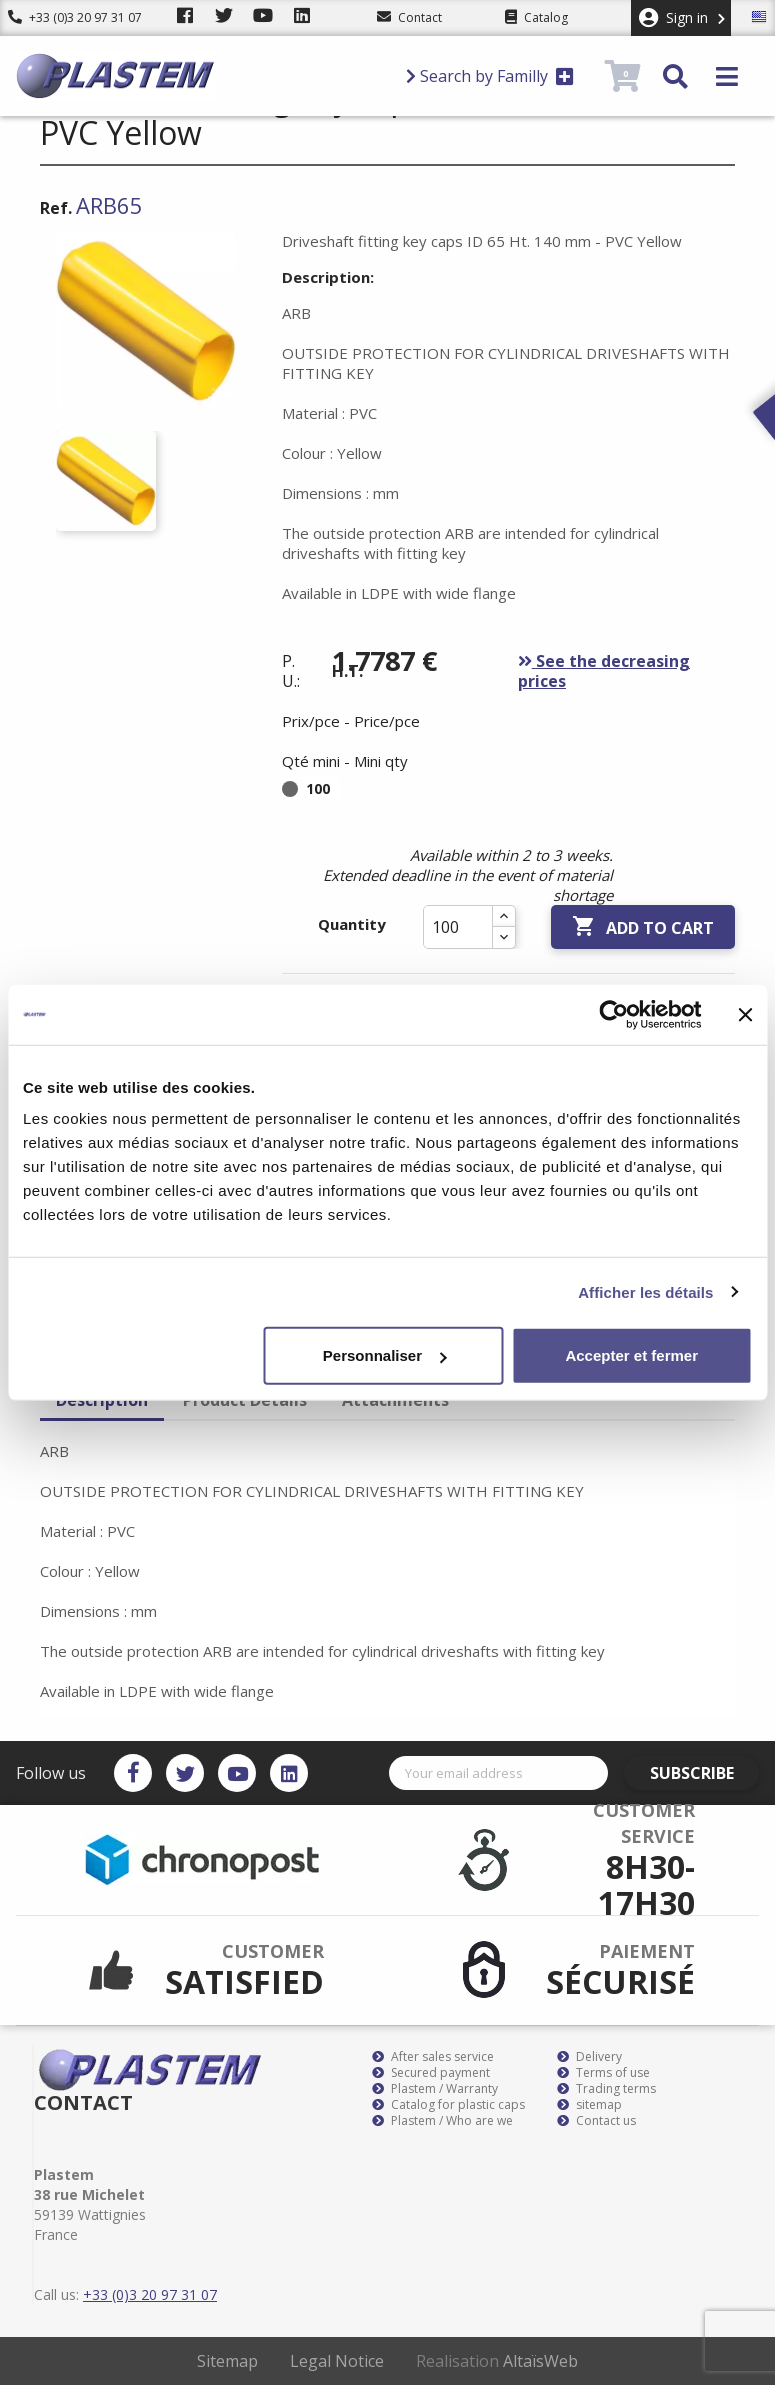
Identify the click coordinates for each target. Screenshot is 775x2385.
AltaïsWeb (540, 2361)
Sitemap (227, 2361)
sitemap (589, 2105)
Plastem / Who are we (442, 2121)
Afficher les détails (645, 1291)
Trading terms (606, 2089)
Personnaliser (384, 1355)
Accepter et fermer (631, 1355)
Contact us (596, 2121)
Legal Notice (337, 2361)
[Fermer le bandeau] (745, 1014)
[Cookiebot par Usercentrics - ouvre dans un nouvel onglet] (613, 1014)
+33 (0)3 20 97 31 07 (75, 17)
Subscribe (702, 1773)
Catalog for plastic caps (448, 2105)
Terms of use (603, 2073)
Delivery (589, 2057)
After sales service (433, 2057)
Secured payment (431, 2073)
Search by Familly (490, 76)
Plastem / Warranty (435, 2089)
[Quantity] (458, 927)
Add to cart (643, 927)
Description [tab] (102, 1400)
